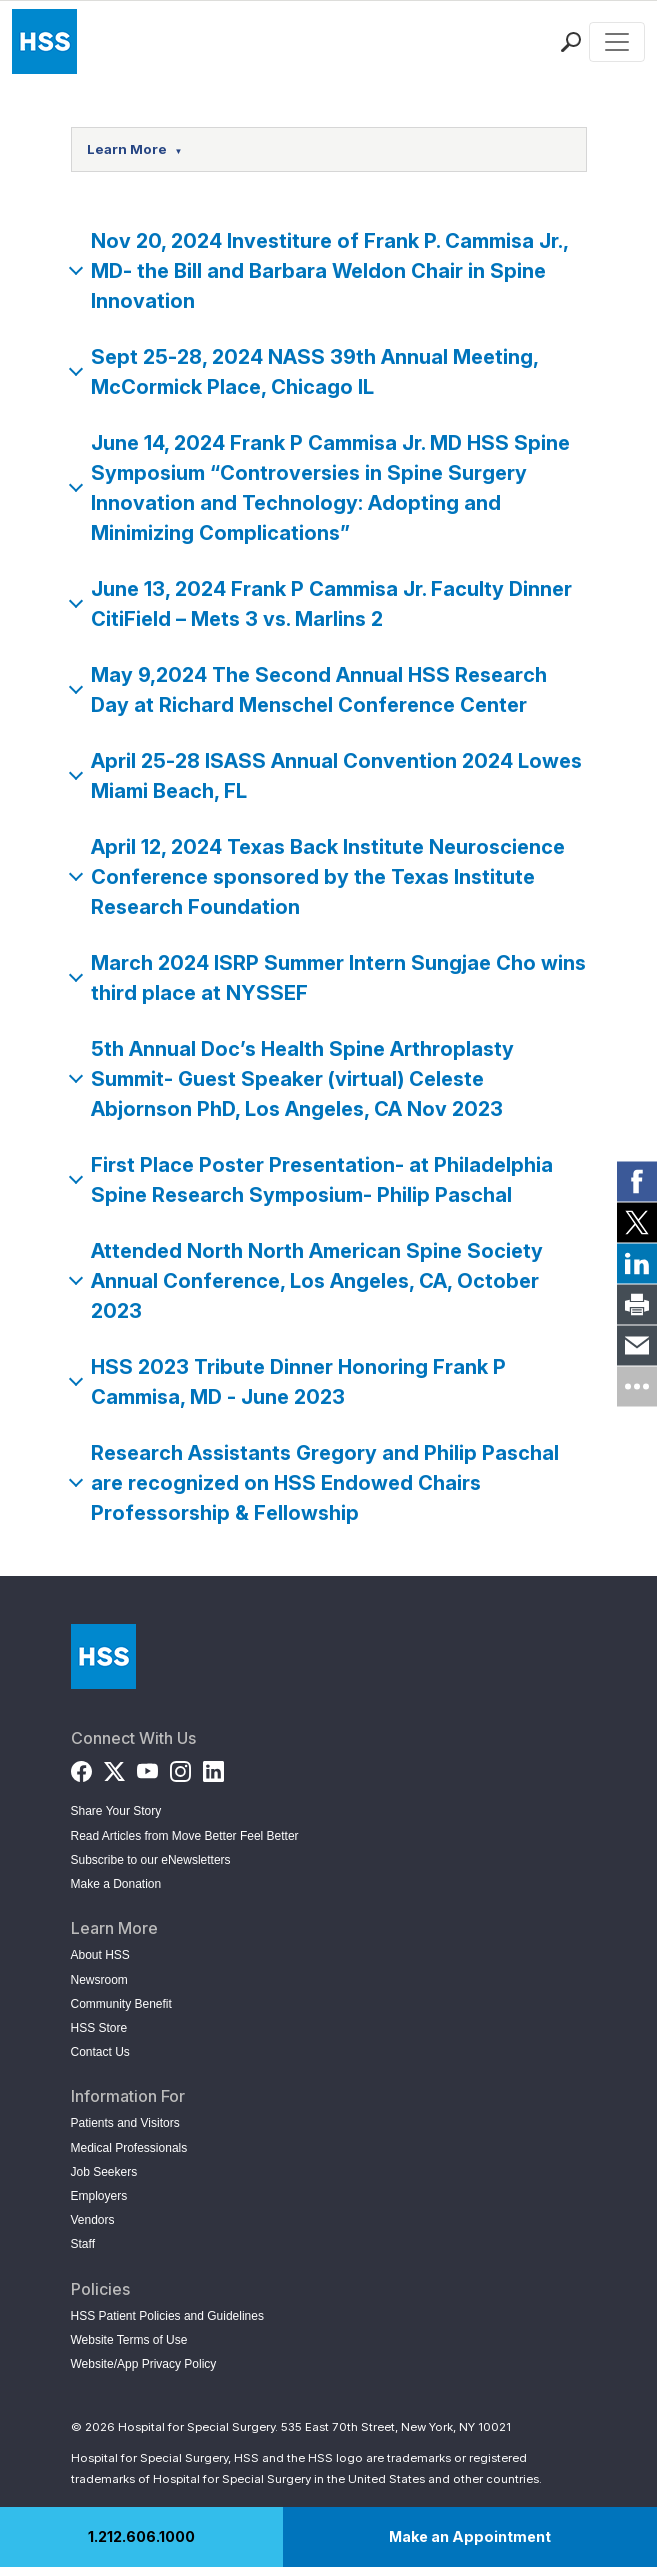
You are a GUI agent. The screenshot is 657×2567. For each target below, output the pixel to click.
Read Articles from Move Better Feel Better (185, 1836)
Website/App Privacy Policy (144, 2364)
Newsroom (99, 1980)
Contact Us (100, 2052)
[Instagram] (180, 1766)
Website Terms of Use (129, 2340)
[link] (637, 1181)
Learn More (135, 149)
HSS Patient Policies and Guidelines (167, 2316)
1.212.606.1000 (141, 2536)
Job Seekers (104, 2172)
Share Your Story (116, 1811)
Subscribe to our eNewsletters (151, 1860)
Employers (99, 2196)
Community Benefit (121, 2004)
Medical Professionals (129, 2148)
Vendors (93, 2220)
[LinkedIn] (213, 1766)
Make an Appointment (470, 2536)
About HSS (100, 1955)
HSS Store (99, 2028)
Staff (83, 2244)
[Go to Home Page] (103, 1656)
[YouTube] (147, 1766)
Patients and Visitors (125, 2123)
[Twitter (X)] (114, 1766)
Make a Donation (116, 1884)
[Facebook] (81, 1766)
